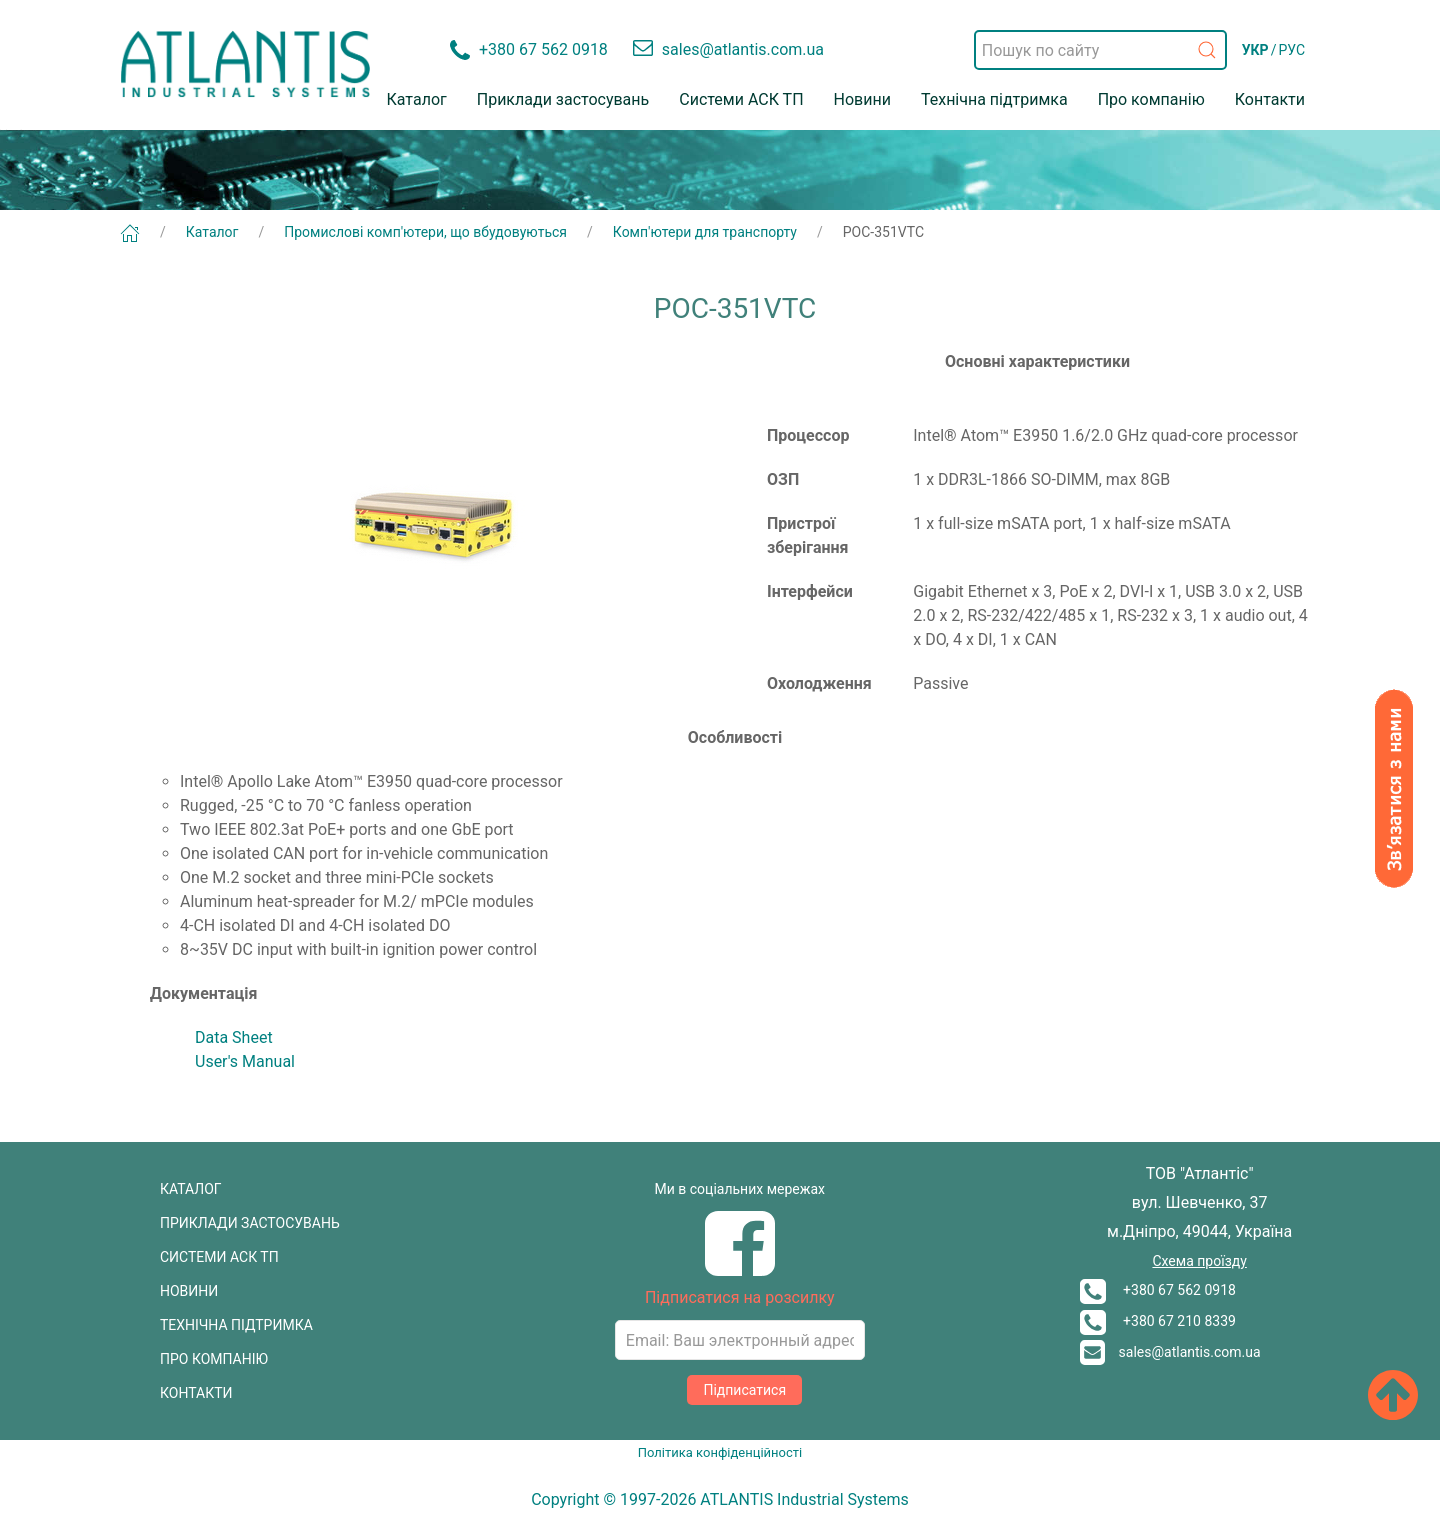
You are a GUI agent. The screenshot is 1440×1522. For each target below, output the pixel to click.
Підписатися (744, 1390)
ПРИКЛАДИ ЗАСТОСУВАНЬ (250, 1223)
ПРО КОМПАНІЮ (214, 1359)
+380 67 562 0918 (1158, 1290)
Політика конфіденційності (720, 1452)
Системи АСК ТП (741, 99)
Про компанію (1151, 99)
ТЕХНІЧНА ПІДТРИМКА (236, 1325)
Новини (862, 99)
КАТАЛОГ (191, 1189)
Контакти (1270, 99)
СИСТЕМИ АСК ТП (219, 1257)
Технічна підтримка (994, 99)
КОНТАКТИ (196, 1393)
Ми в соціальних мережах (740, 1189)
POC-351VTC (883, 232)
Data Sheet (234, 1037)
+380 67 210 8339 (1158, 1321)
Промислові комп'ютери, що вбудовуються (425, 232)
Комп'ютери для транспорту (705, 232)
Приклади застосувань (563, 99)
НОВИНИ (189, 1291)
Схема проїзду (1199, 1261)
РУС (1291, 50)
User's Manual (245, 1061)
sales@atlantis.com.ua (1170, 1352)
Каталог (417, 99)
